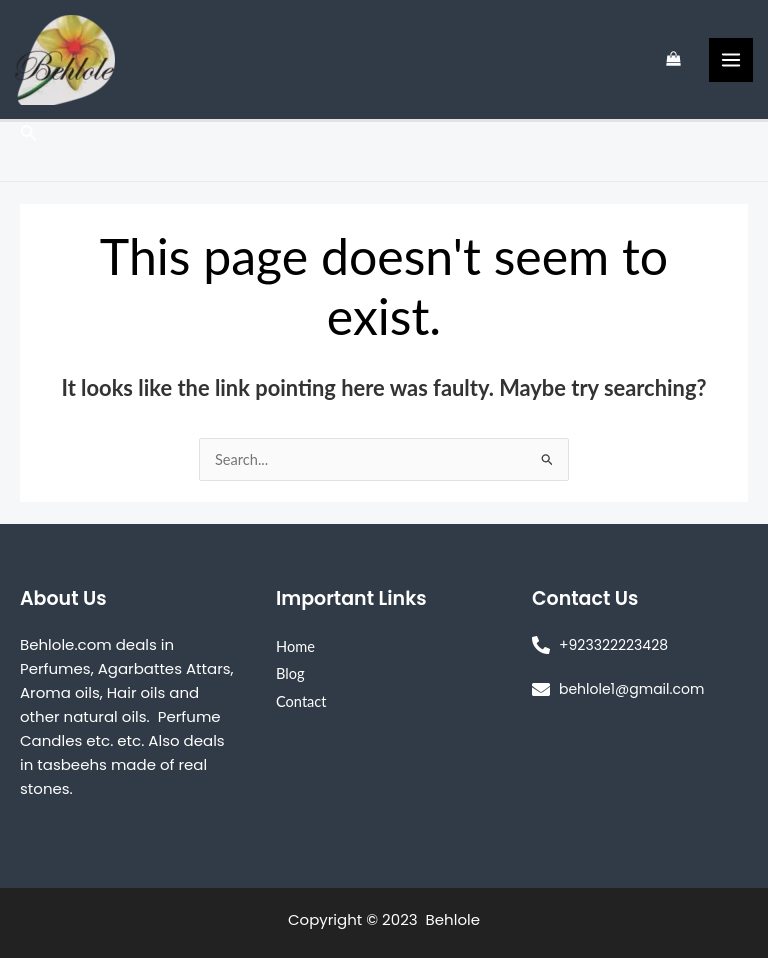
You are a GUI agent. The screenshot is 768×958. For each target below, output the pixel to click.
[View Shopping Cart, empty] (673, 59)
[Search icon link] (29, 134)
